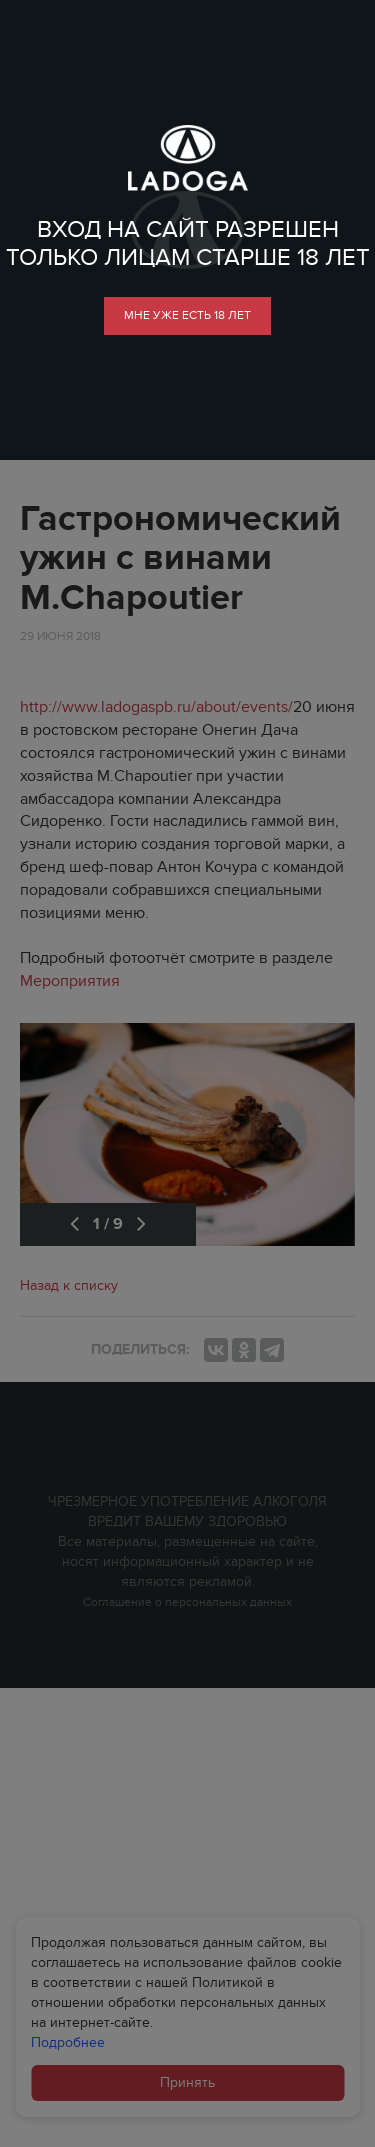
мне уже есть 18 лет (187, 315)
